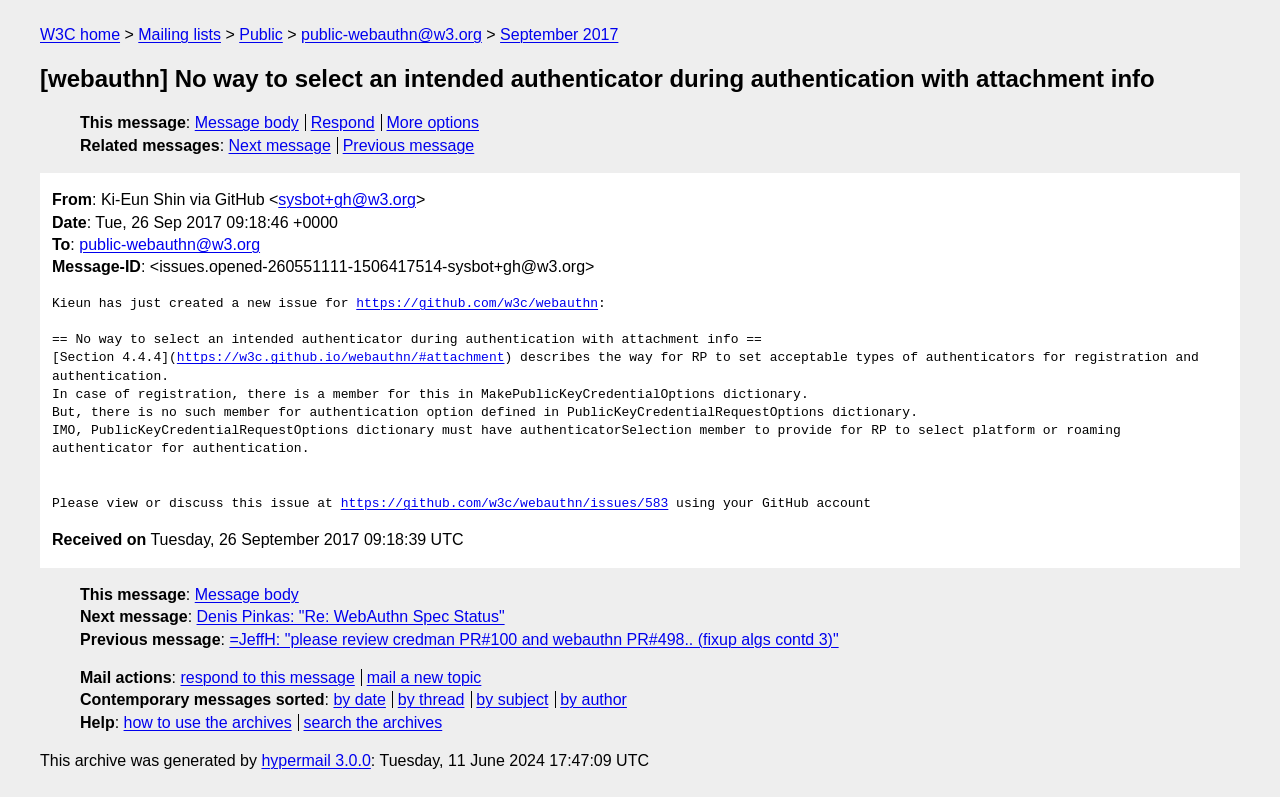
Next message (280, 145)
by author (593, 699)
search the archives (373, 722)
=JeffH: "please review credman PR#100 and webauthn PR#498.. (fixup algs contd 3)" (533, 639)
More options (433, 122)
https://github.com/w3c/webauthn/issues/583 (505, 504)
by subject (512, 699)
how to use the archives (208, 722)
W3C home (80, 34)
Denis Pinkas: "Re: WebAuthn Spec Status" (351, 616)
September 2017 (559, 34)
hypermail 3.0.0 (315, 760)
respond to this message (267, 677)
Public (261, 34)
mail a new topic (424, 677)
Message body (247, 122)
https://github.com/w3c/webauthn (477, 304)
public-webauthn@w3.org (391, 34)
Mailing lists (179, 34)
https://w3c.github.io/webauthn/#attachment (341, 358)
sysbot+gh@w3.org (347, 199)
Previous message (409, 145)
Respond (343, 122)
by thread (431, 699)
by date (359, 699)
